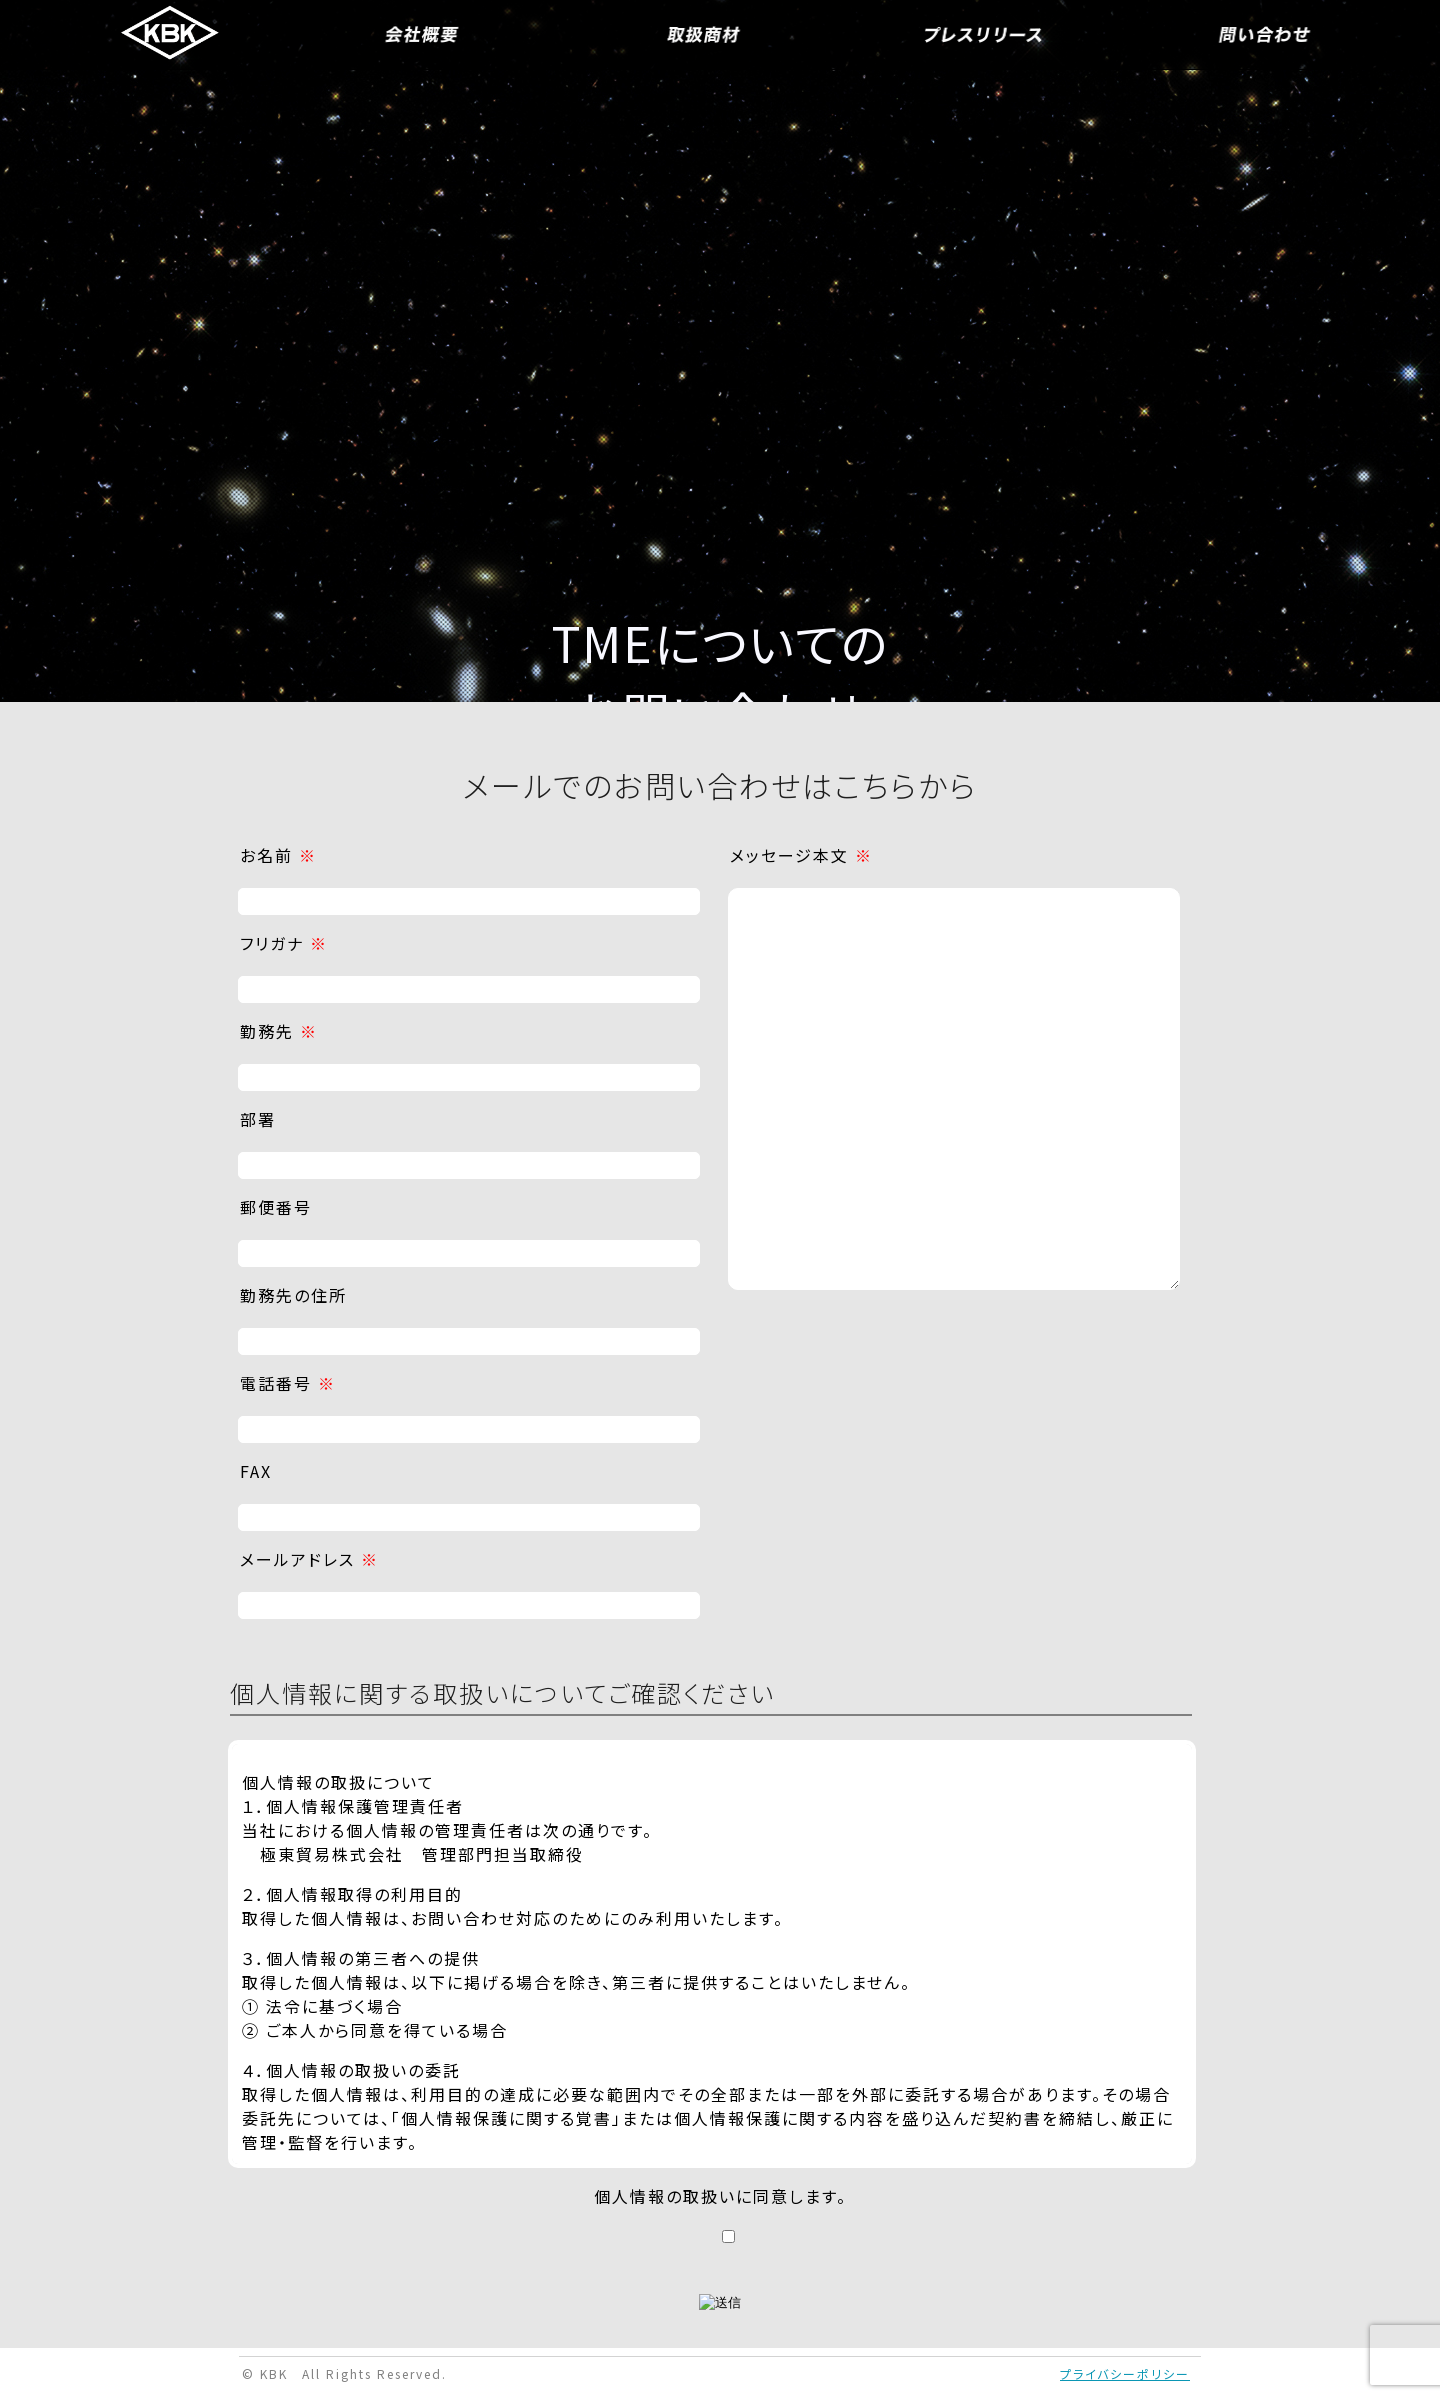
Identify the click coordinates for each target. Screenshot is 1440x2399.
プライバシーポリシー (1125, 2373)
